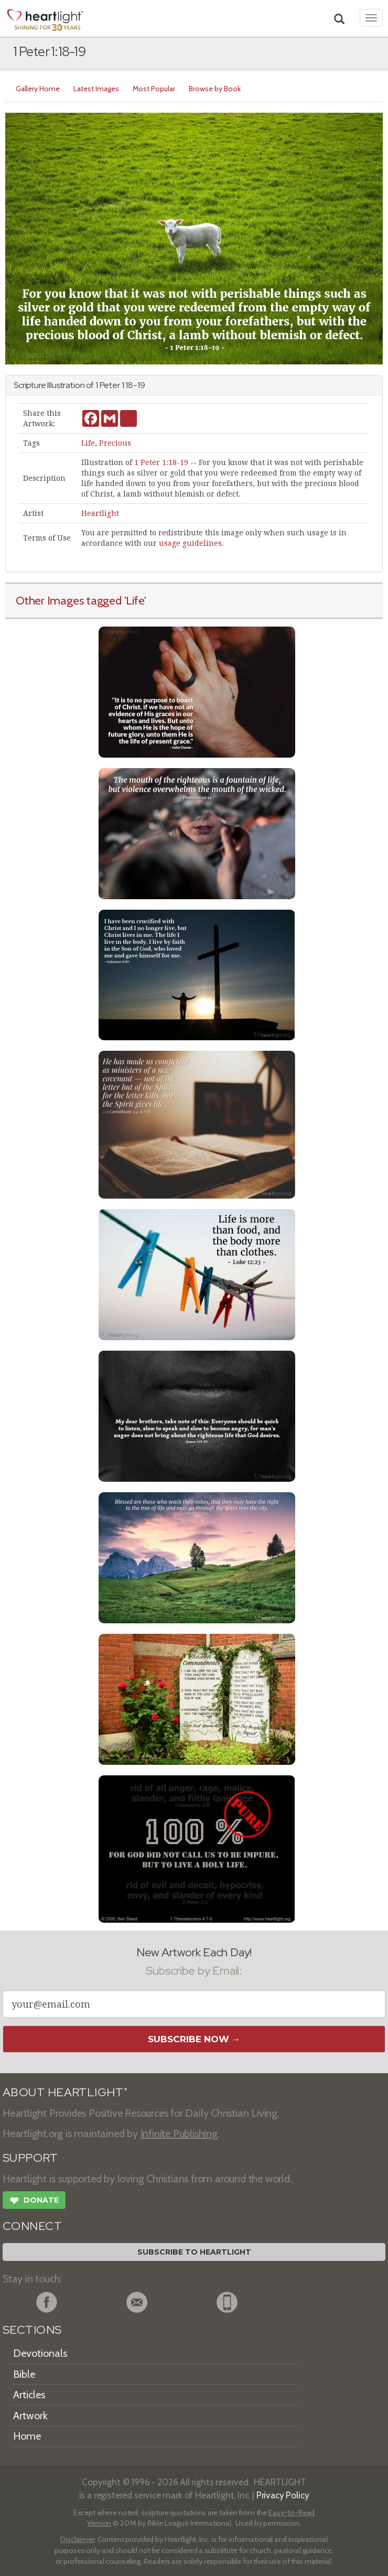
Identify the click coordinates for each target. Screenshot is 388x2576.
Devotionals (40, 2353)
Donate (34, 2201)
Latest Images (96, 88)
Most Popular (154, 88)
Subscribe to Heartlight (194, 2252)
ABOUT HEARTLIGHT (65, 2092)
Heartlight (100, 513)
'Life (134, 600)
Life (88, 443)
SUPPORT (30, 2157)
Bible (24, 2374)
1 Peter (107, 385)
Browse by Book (215, 88)
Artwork (30, 2415)
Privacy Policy (282, 2494)
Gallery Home (38, 88)
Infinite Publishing (179, 2133)
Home (27, 2436)
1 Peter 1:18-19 (161, 462)
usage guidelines (190, 543)
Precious (115, 443)
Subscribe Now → (194, 2039)
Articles (29, 2394)
